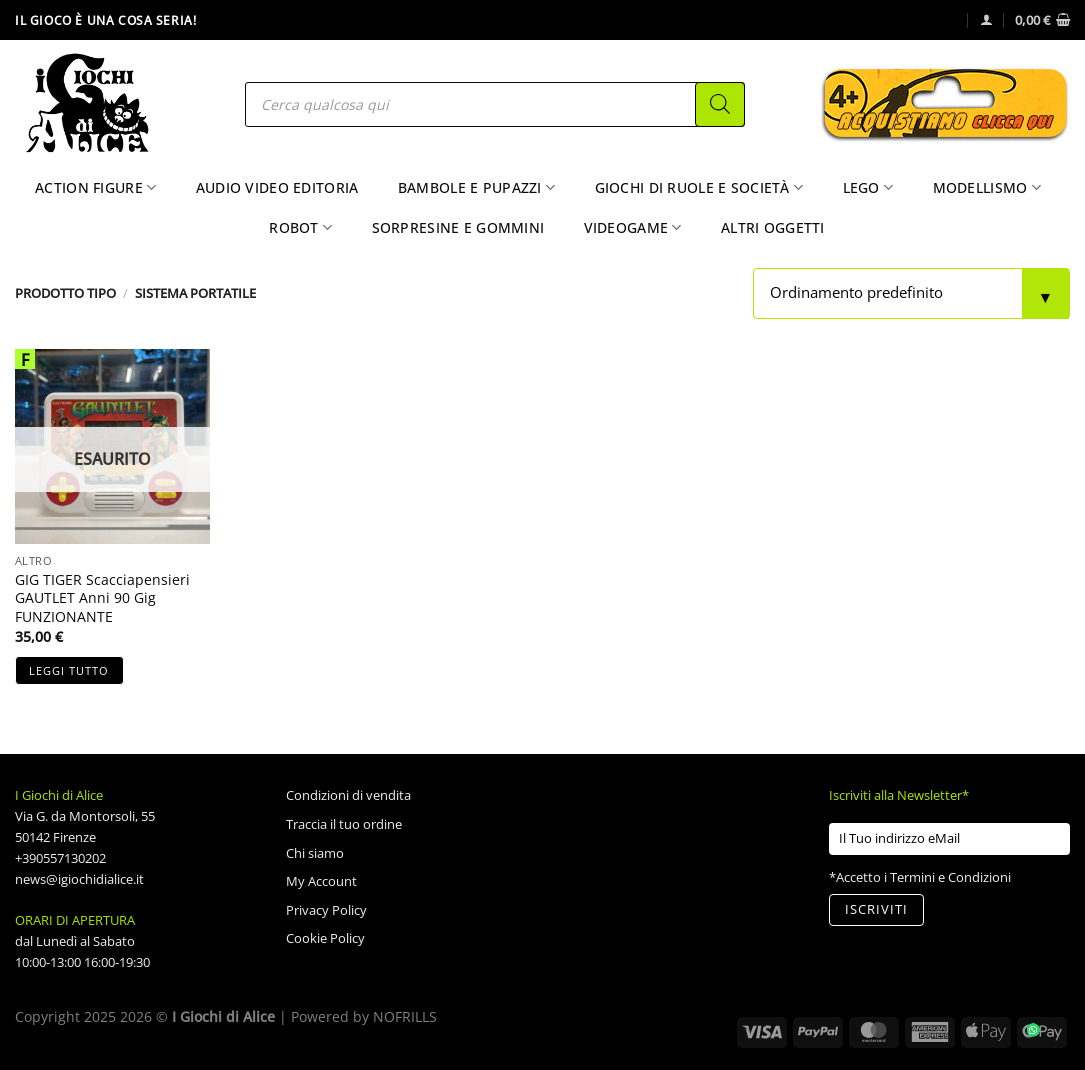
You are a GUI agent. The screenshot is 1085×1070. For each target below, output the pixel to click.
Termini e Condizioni (950, 877)
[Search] (720, 104)
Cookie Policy (325, 938)
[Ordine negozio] (911, 293)
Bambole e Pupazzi (476, 188)
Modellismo (987, 188)
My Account (321, 881)
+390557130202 (60, 858)
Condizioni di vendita (348, 795)
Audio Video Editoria (277, 187)
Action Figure (95, 188)
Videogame (633, 228)
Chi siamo (315, 853)
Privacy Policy (326, 910)
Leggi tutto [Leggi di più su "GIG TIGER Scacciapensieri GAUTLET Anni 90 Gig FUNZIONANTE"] (69, 670)
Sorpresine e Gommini (458, 227)
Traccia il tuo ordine (344, 824)
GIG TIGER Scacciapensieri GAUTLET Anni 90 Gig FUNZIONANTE (102, 598)
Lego (868, 188)
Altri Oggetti (773, 227)
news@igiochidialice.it (79, 879)
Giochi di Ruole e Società (699, 188)
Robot (300, 228)
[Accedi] (986, 19)
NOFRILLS (405, 1016)
